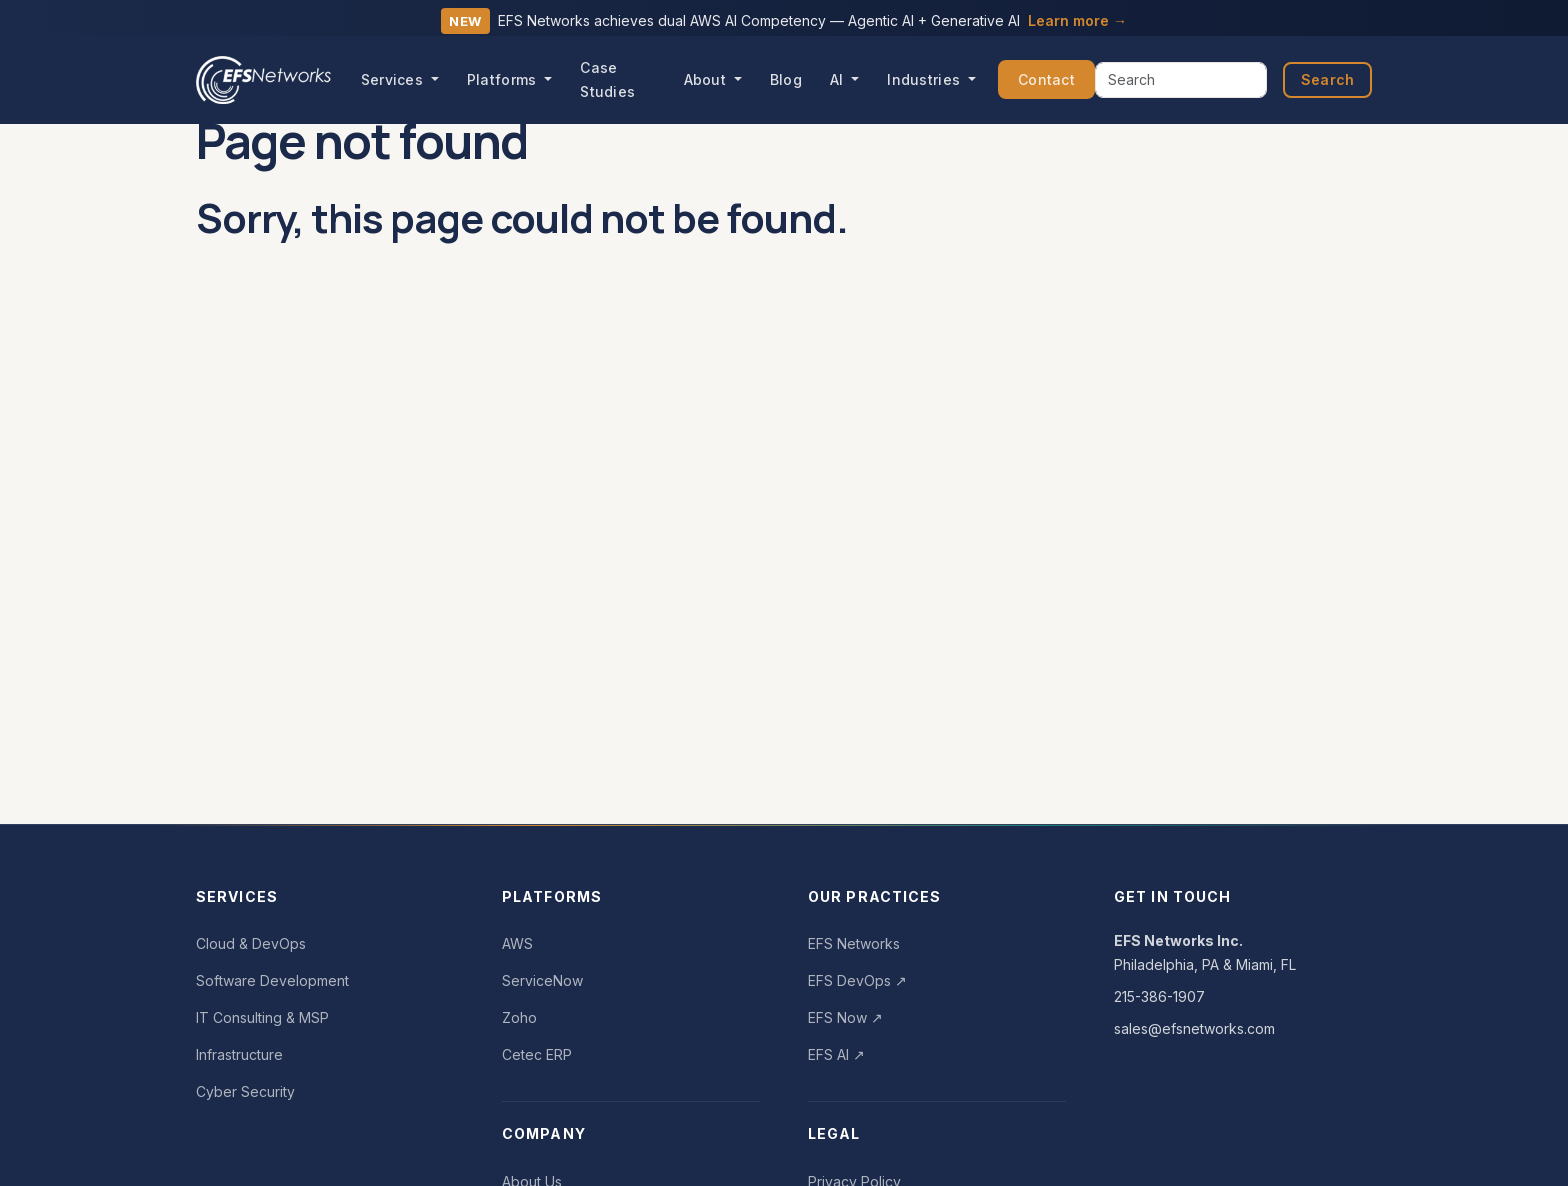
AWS (517, 943)
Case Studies (607, 79)
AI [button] (839, 79)
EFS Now (845, 1017)
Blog (786, 79)
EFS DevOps (857, 980)
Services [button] (394, 79)
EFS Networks (854, 943)
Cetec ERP (537, 1054)
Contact (1046, 79)
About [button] (707, 79)
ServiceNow (542, 980)
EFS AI (836, 1054)
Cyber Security (245, 1091)
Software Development (272, 980)
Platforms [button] (504, 79)
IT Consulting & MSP (262, 1017)
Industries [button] (925, 79)
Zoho (519, 1017)
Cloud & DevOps (251, 943)
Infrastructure (239, 1054)
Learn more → (1077, 20)
